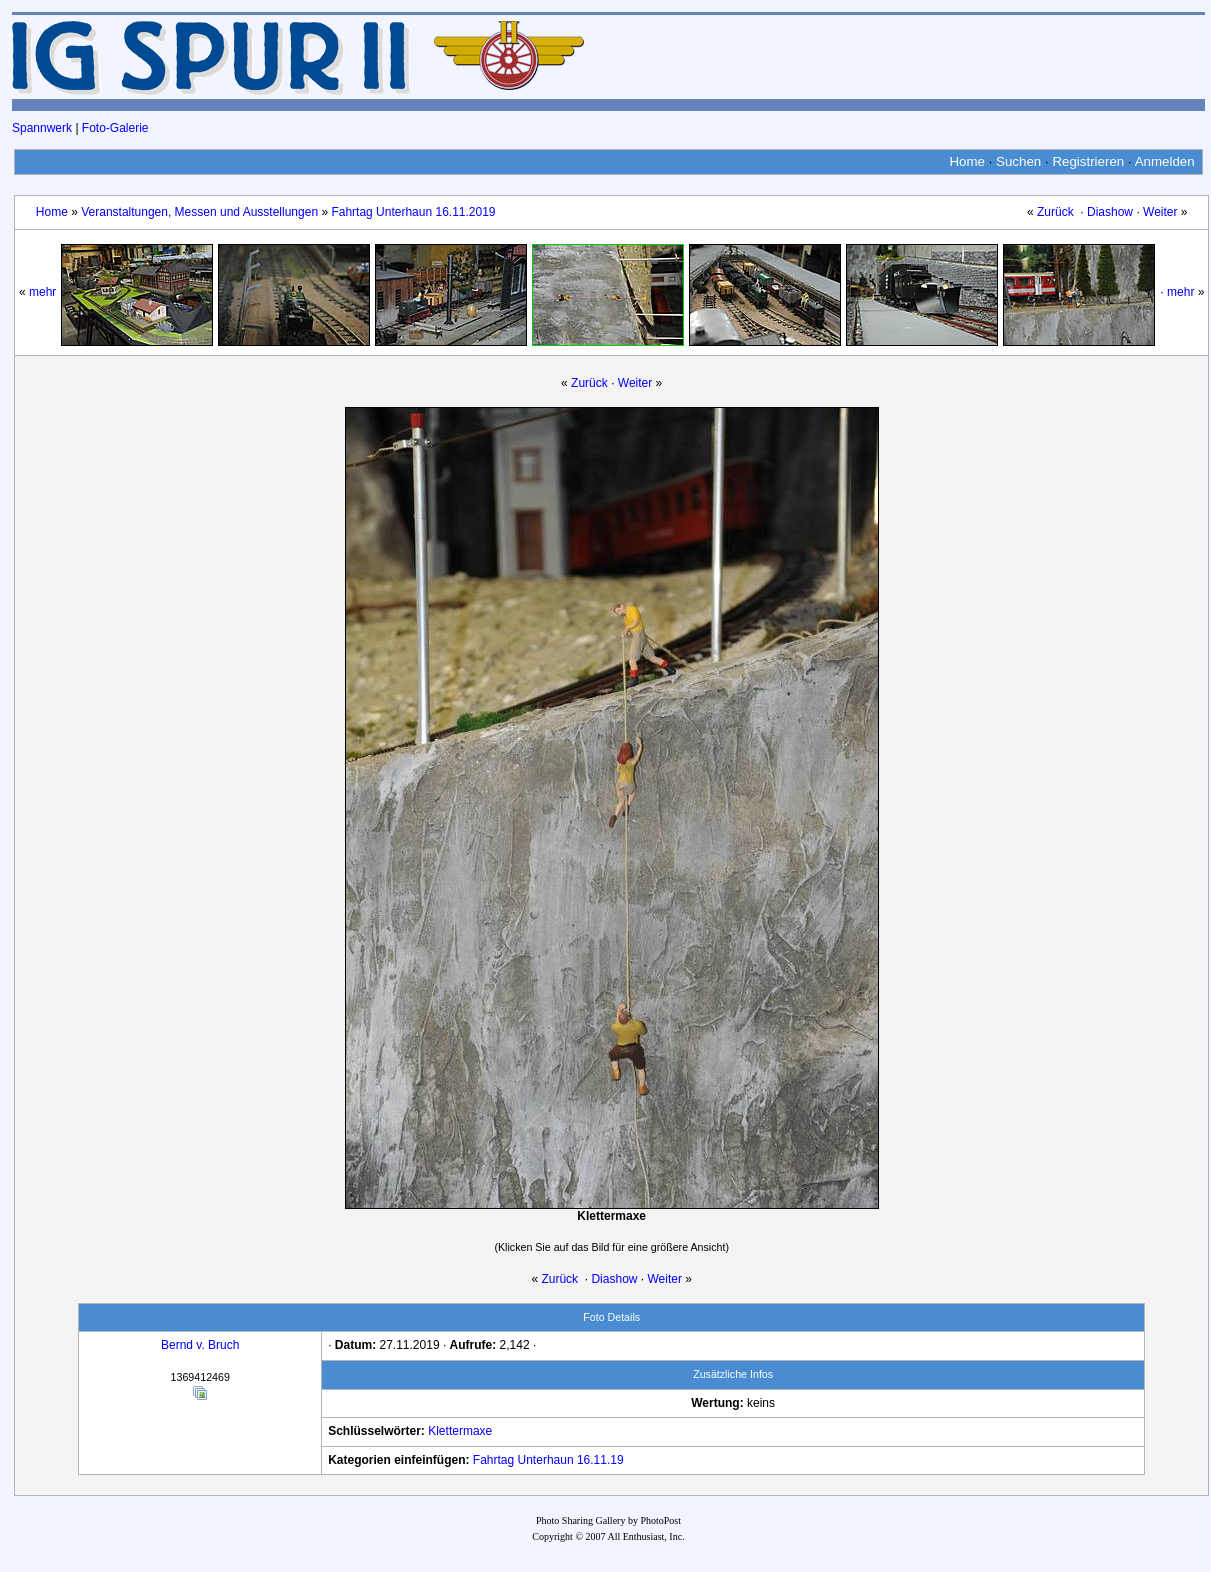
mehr (42, 292)
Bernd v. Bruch (200, 1345)
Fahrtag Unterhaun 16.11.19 (548, 1460)
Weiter (1160, 212)
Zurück (1055, 212)
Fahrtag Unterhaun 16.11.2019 (413, 212)
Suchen (1018, 161)
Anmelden (1165, 161)
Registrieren (1088, 161)
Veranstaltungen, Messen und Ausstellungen (199, 212)
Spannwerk (42, 128)
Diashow (1110, 212)
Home (967, 161)
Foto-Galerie (115, 128)
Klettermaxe (460, 1431)
